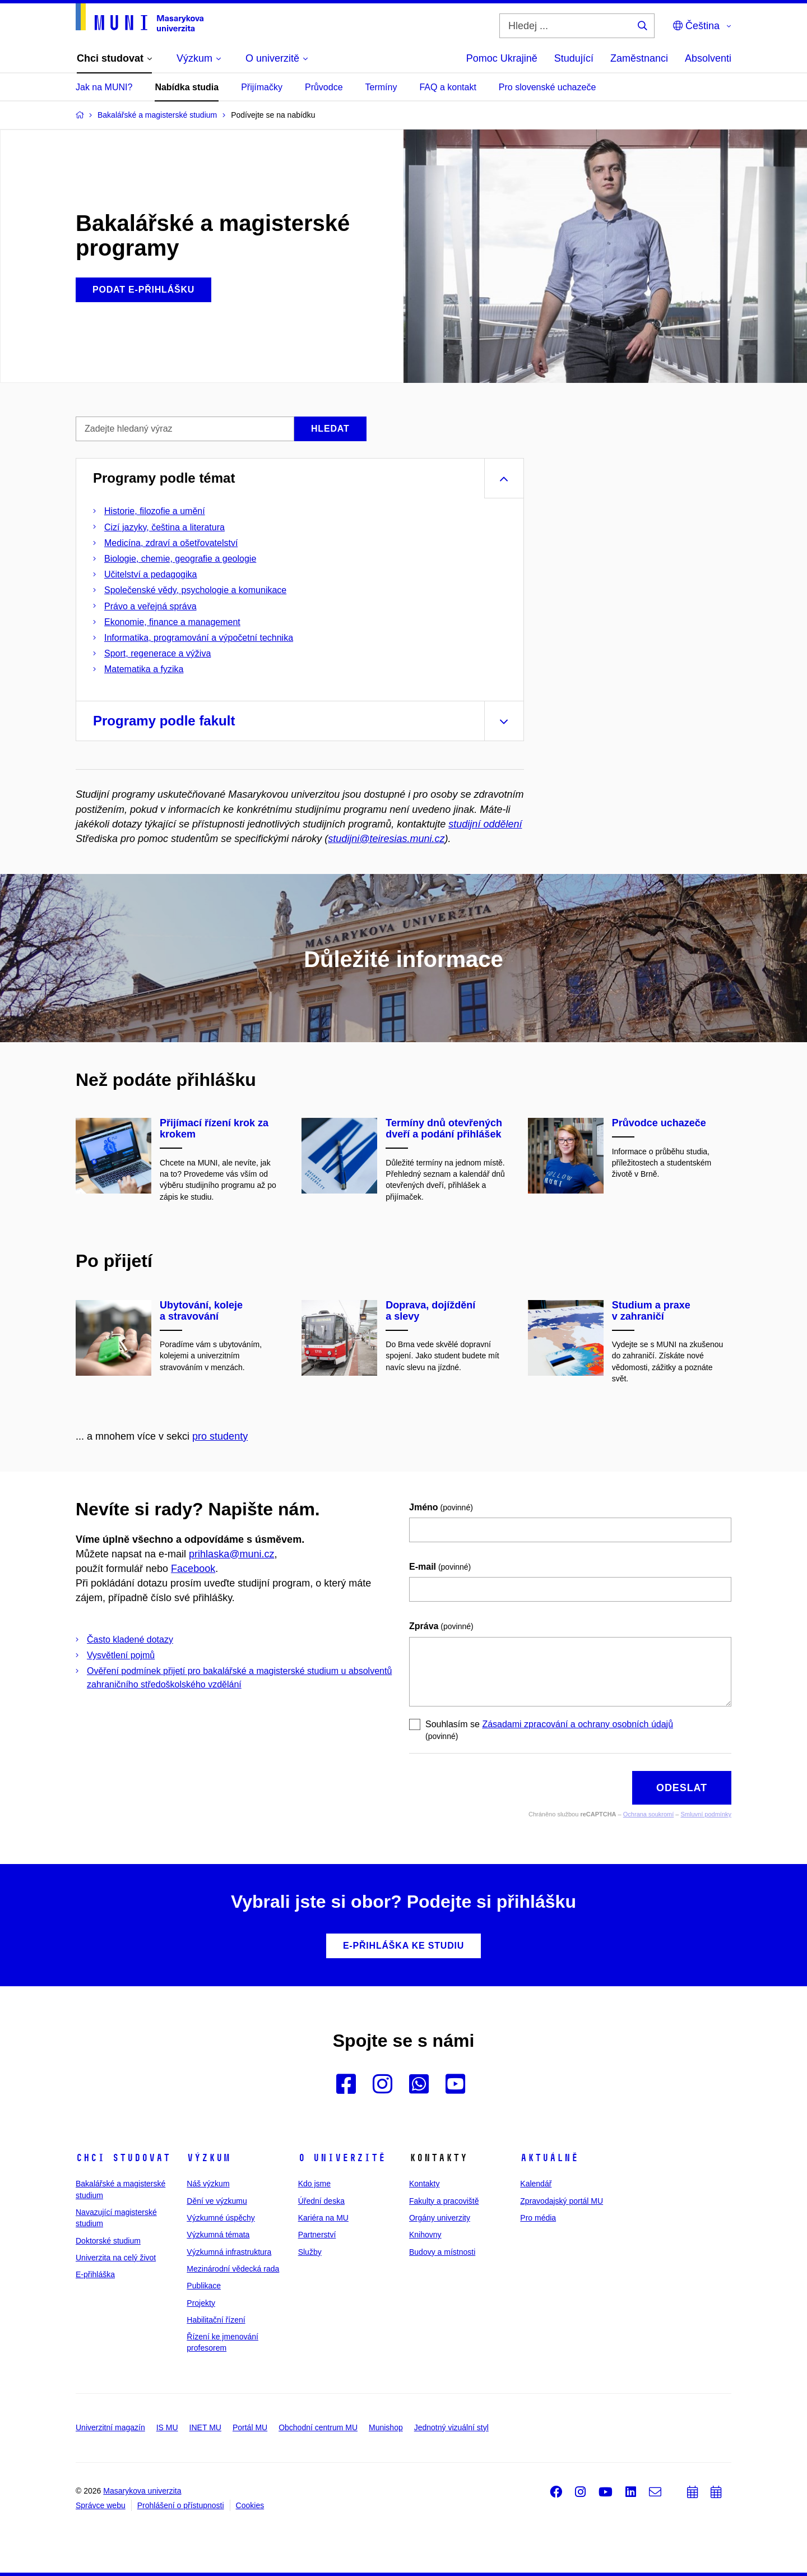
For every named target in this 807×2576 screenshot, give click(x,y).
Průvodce (324, 87)
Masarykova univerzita (142, 2490)
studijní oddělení (485, 824)
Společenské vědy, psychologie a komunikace (195, 590)
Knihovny (425, 2234)
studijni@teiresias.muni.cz (386, 838)
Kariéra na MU (323, 2217)
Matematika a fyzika (143, 669)
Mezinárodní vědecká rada (233, 2268)
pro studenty (220, 1436)
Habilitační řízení (216, 2319)
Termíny (381, 87)
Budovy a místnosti (442, 2251)
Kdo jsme (314, 2183)
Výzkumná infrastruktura (229, 2251)
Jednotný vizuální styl (451, 2427)
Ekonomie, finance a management (172, 622)
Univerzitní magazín (110, 2427)
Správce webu (101, 2505)
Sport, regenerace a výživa (157, 653)
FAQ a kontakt (447, 87)
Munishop (386, 2427)
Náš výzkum (208, 2183)
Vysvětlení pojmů (121, 1655)
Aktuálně (549, 2158)
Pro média (538, 2217)
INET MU (205, 2427)
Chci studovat (123, 2158)
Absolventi (708, 58)
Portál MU (250, 2427)
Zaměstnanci (639, 58)
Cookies (250, 2505)
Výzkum (208, 2158)
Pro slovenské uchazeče (547, 87)
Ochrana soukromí (648, 1814)
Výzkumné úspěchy (220, 2217)
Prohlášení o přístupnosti (180, 2505)
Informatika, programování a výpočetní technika (198, 637)
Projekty (201, 2302)
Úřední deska (321, 2200)
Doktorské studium (108, 2240)
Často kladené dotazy (130, 1639)
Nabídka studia (187, 87)
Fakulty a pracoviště (444, 2200)
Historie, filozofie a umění (154, 511)
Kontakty (424, 2183)
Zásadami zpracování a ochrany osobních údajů (577, 1724)
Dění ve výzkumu (217, 2200)
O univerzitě (342, 2158)
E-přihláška (95, 2274)
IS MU (167, 2427)
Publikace (204, 2285)
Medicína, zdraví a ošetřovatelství (171, 543)
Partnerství (317, 2234)
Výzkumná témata (218, 2234)
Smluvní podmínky (706, 1814)
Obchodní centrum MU (318, 2427)
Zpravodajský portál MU (561, 2200)
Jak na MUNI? (104, 87)
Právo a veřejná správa (150, 606)
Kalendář (535, 2183)
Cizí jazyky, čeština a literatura (164, 527)
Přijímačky (261, 87)
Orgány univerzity (439, 2217)
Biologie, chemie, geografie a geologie (180, 558)
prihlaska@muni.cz (231, 1554)
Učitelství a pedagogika (150, 574)
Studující (573, 58)
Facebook (193, 1568)
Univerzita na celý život (116, 2257)
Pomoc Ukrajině (501, 58)
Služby (310, 2251)
